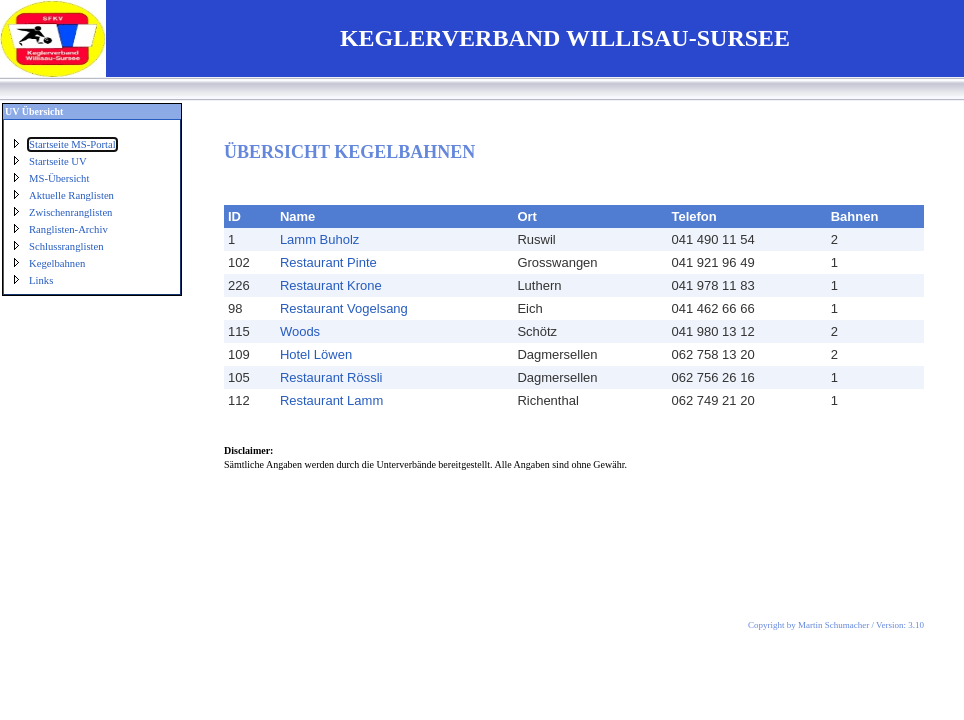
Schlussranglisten (66, 246)
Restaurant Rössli (331, 377)
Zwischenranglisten (70, 212)
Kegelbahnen (57, 263)
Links (41, 280)
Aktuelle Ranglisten (71, 195)
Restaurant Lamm (331, 400)
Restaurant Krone (331, 285)
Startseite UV (58, 161)
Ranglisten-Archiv (68, 229)
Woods (300, 331)
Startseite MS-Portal (72, 144)
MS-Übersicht (59, 178)
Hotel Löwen (316, 354)
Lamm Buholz (319, 239)
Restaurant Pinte (328, 262)
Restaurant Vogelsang (344, 308)
